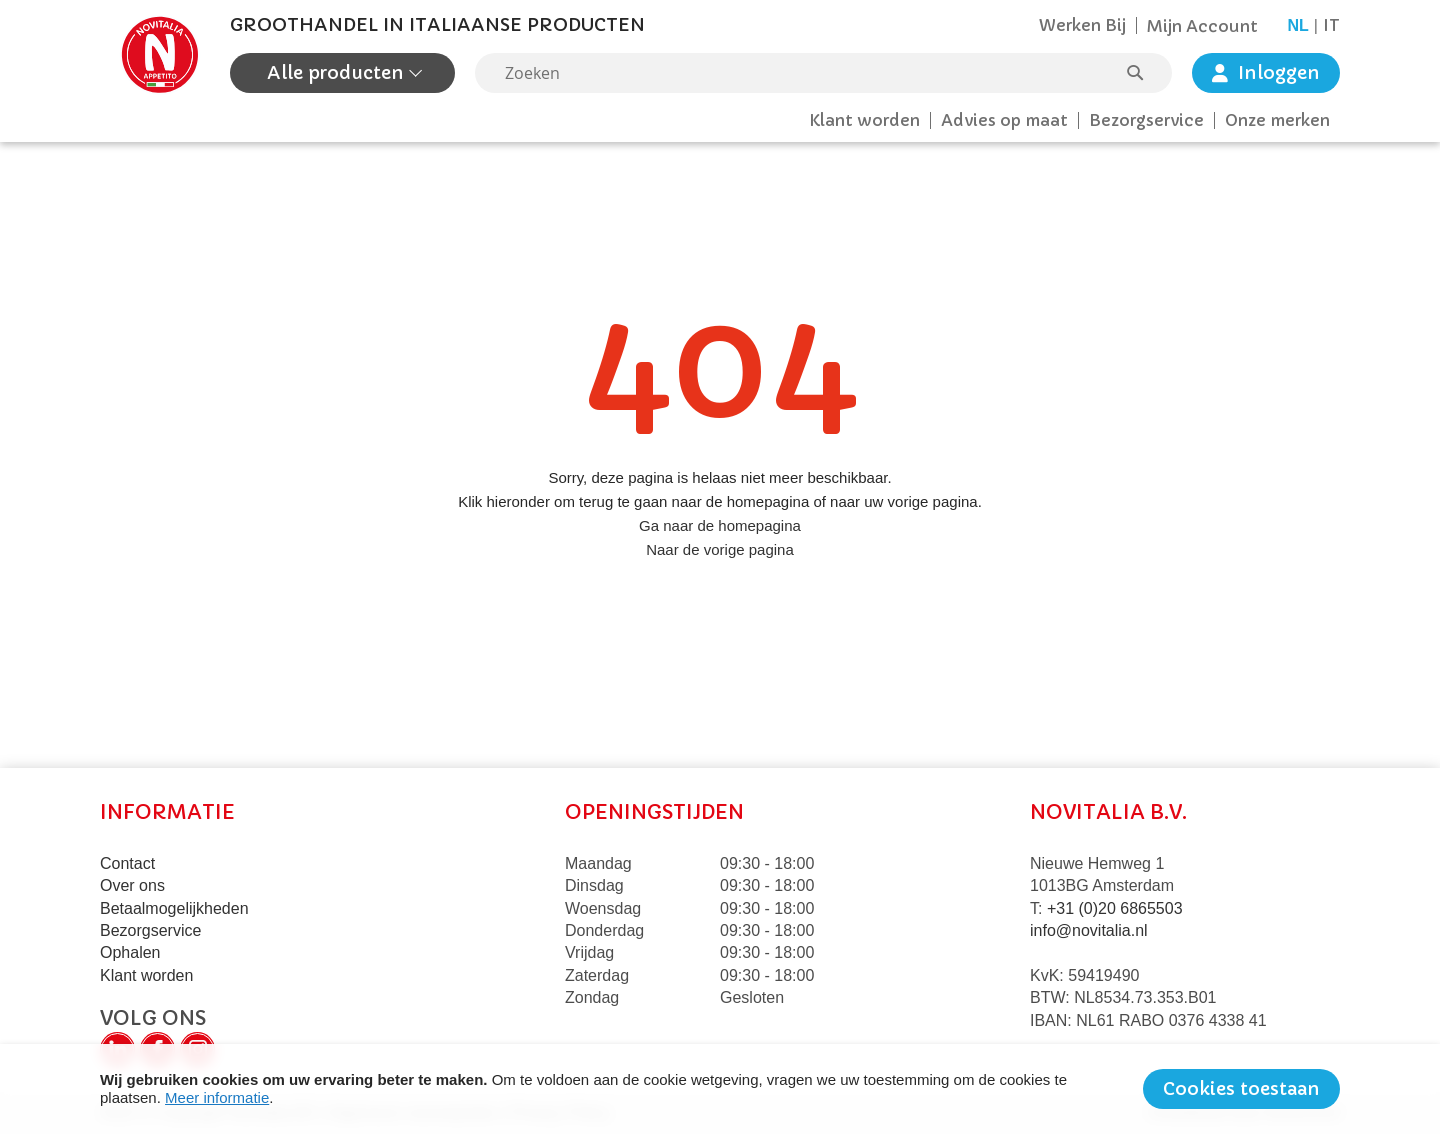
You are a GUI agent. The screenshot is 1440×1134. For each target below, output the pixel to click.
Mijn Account (1202, 26)
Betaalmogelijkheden (174, 908)
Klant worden (864, 120)
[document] (720, 1089)
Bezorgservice (1146, 120)
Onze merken (1277, 120)
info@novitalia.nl (1089, 930)
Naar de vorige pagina (720, 549)
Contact (127, 863)
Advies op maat (1004, 120)
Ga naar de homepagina (720, 525)
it (1331, 25)
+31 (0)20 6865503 (1115, 908)
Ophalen (130, 952)
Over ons (132, 885)
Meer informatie (217, 1097)
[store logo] (160, 55)
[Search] (1145, 73)
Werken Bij (1082, 25)
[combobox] (823, 73)
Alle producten (338, 72)
